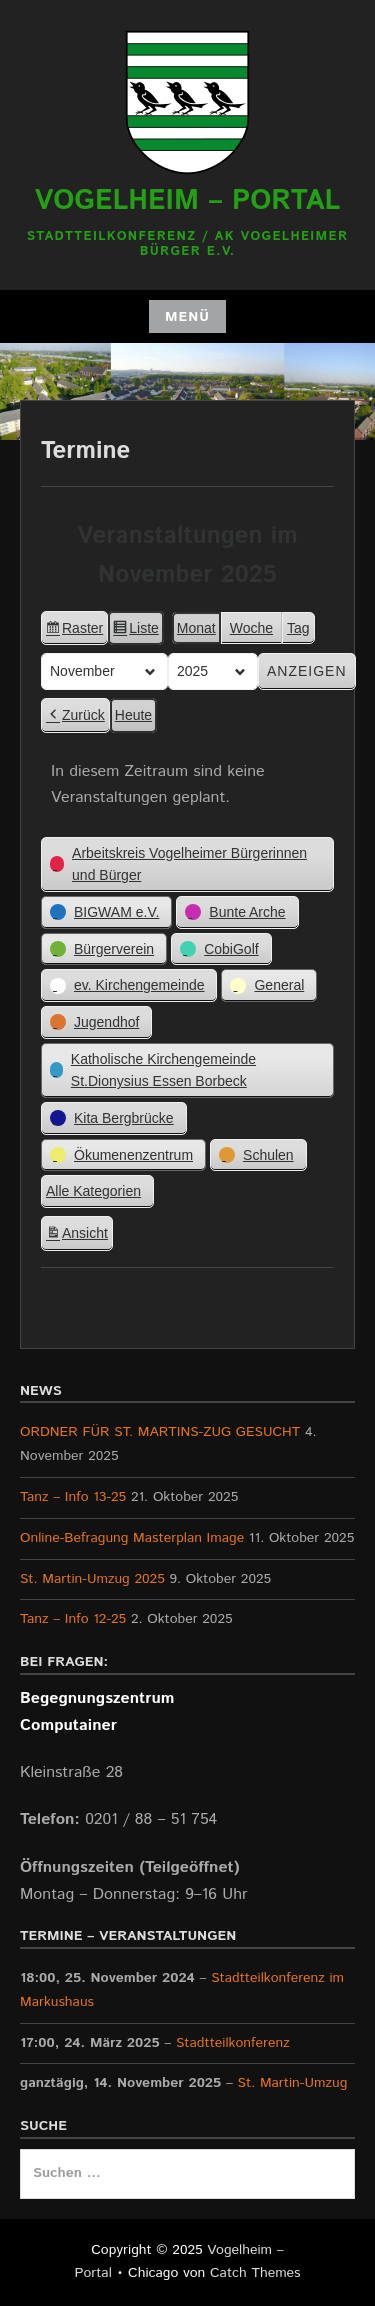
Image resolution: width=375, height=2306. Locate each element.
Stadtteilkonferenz (233, 2042)
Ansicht (79, 1236)
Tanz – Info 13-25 (73, 1497)
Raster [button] (74, 631)
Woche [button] (251, 628)
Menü (187, 317)
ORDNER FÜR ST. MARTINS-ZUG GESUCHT (160, 1432)
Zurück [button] (75, 715)
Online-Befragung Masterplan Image (132, 1538)
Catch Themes (255, 2273)
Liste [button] (135, 631)
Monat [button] (196, 628)
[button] (187, 863)
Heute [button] (133, 715)
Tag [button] (298, 628)
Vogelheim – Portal (188, 201)
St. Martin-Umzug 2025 (92, 1579)
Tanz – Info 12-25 (73, 1619)
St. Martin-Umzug (293, 2083)
